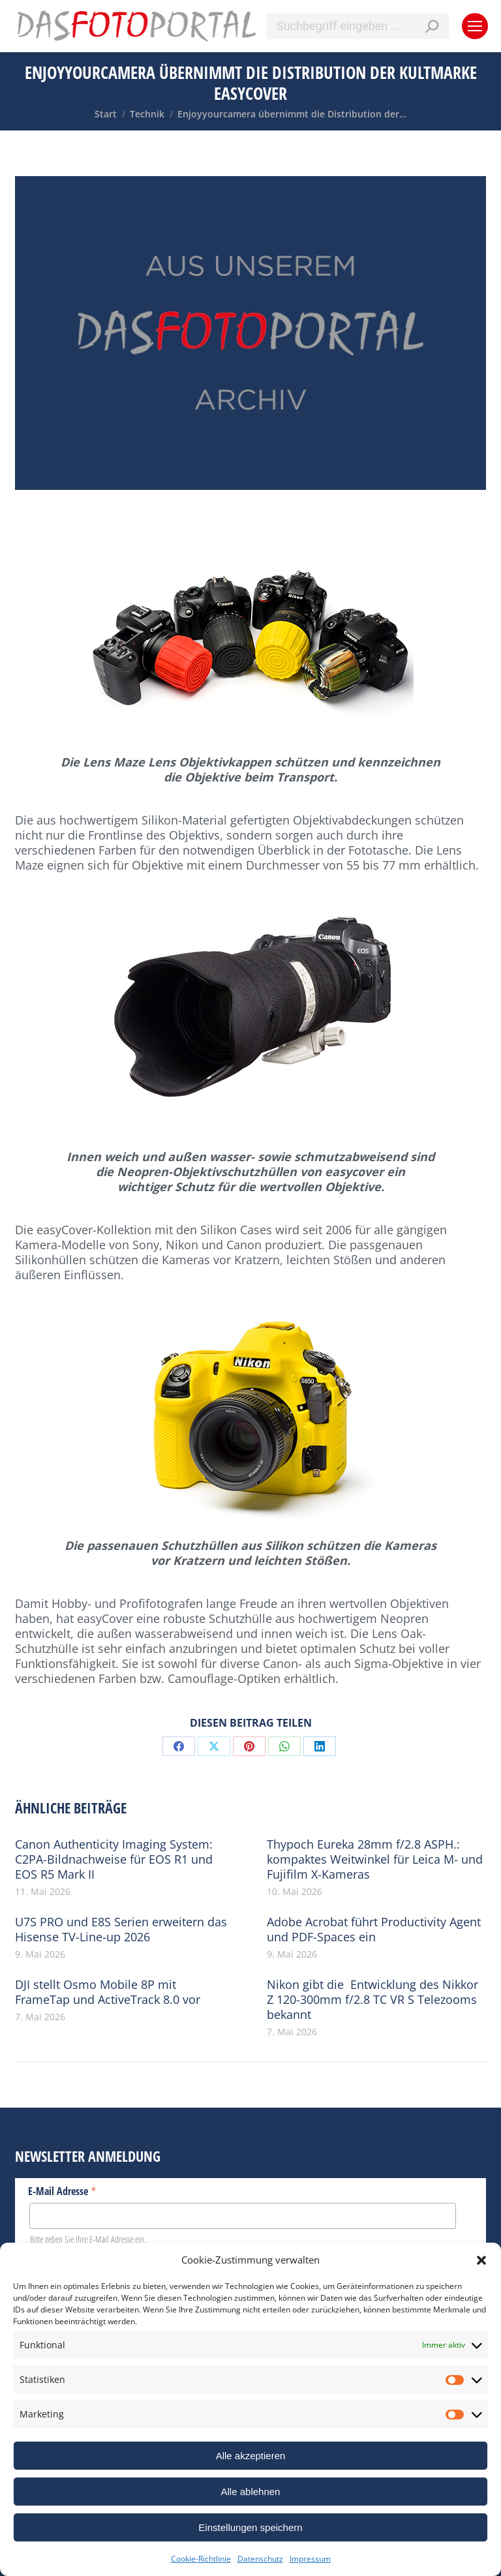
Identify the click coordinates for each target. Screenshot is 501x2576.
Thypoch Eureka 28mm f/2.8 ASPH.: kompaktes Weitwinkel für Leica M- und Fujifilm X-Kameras (375, 1859)
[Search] (357, 26)
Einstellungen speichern (250, 2527)
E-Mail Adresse (62, 2190)
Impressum (310, 2558)
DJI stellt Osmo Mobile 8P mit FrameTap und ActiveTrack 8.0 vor (107, 1992)
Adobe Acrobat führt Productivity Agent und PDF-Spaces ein (374, 1930)
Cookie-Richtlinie (201, 2558)
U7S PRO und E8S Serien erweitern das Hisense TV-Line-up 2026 (121, 1930)
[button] (481, 2260)
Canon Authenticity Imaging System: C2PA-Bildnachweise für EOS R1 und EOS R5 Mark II (114, 1859)
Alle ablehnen (251, 2491)
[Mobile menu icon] (475, 26)
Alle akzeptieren (251, 2455)
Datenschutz (260, 2558)
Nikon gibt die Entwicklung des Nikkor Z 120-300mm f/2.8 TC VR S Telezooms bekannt (372, 1999)
